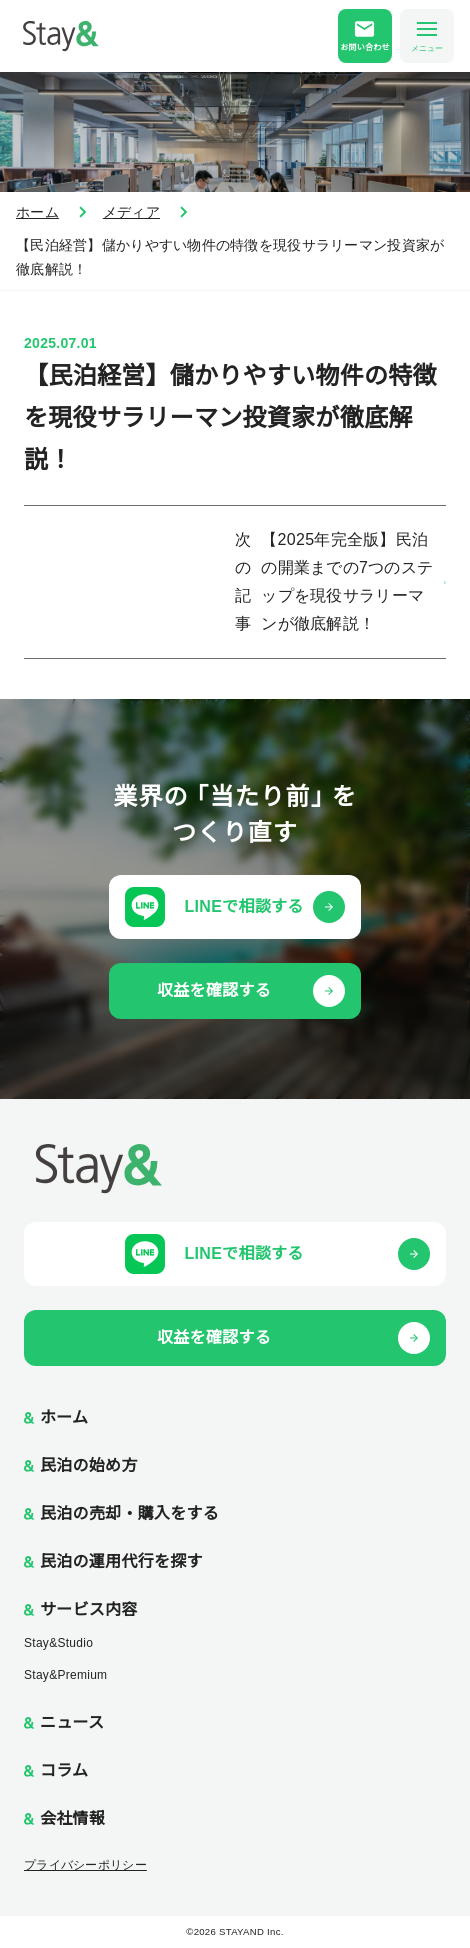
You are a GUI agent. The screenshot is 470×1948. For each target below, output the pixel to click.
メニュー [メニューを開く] (427, 37)
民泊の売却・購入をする (129, 1513)
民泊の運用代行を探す (121, 1561)
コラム (64, 1770)
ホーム (37, 212)
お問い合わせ (365, 47)
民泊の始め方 (89, 1465)
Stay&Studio (58, 1643)
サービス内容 (89, 1609)
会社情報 (72, 1818)
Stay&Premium (65, 1675)
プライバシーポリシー (85, 1865)
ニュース (72, 1722)
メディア (131, 212)
